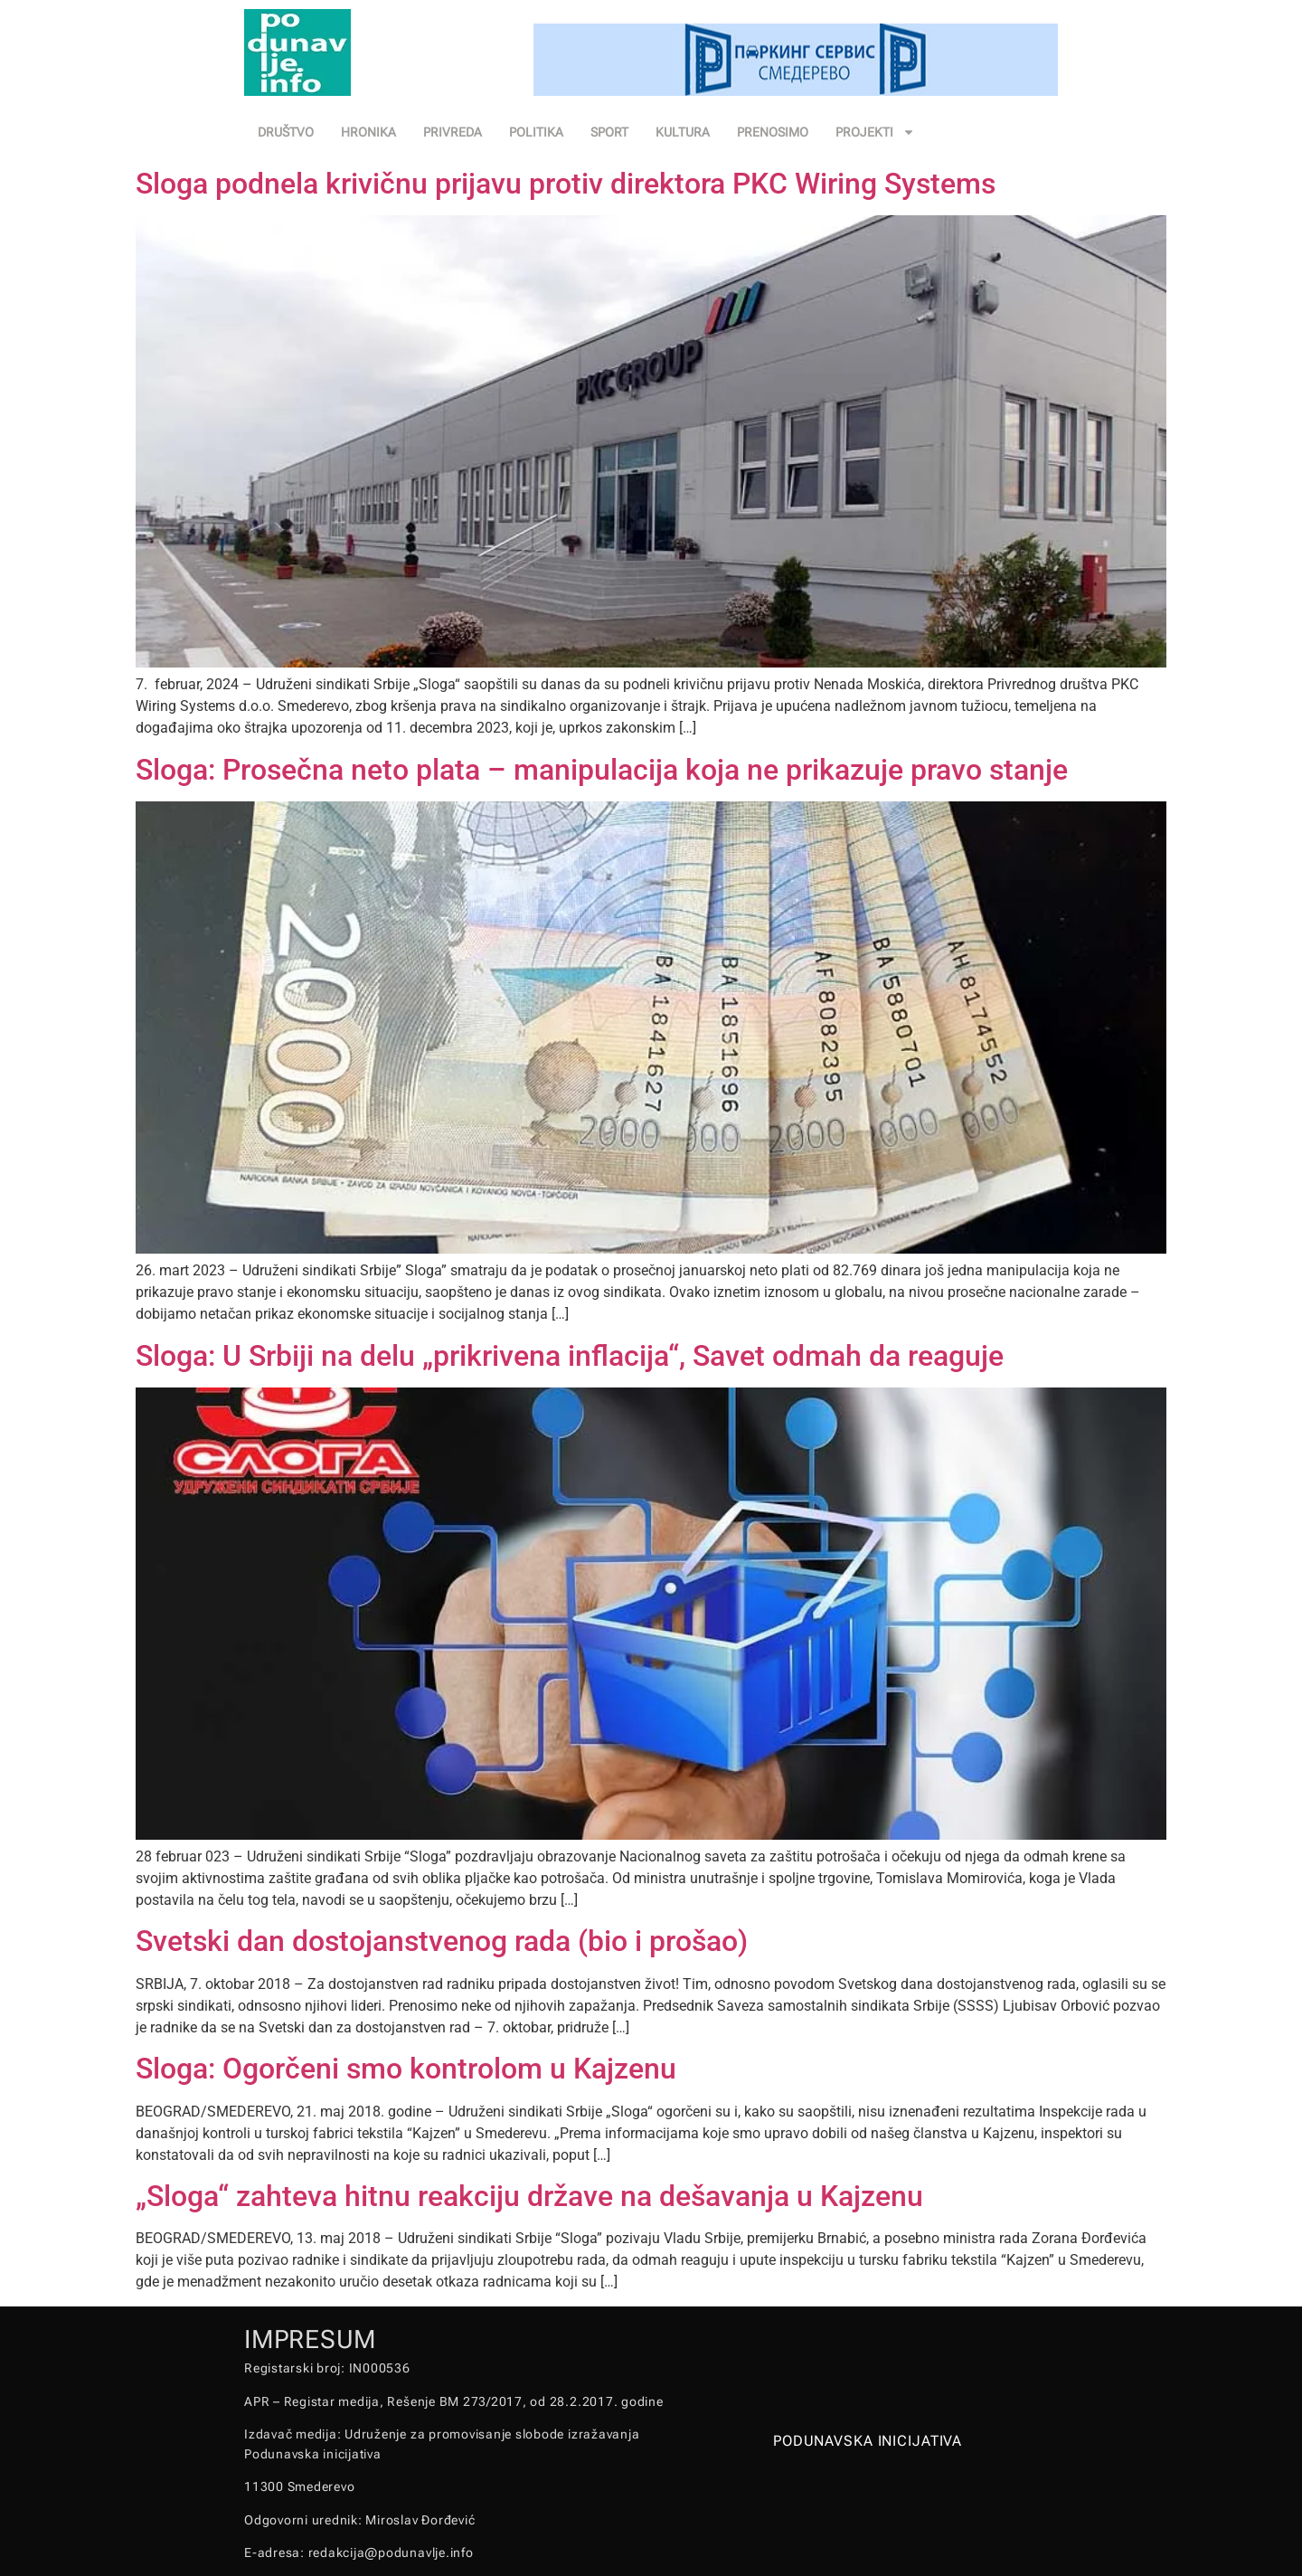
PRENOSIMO (772, 132)
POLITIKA (536, 132)
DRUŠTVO (286, 132)
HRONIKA (368, 132)
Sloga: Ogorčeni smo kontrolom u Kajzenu (406, 2068)
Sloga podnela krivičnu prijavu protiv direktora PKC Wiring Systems (565, 183)
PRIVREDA (452, 132)
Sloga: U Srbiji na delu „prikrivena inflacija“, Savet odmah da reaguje (570, 1356)
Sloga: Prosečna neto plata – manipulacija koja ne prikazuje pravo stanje (602, 770)
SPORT (609, 132)
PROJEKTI (875, 132)
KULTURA (683, 132)
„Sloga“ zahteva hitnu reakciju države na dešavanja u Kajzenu (529, 2196)
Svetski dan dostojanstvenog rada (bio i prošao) (442, 1941)
